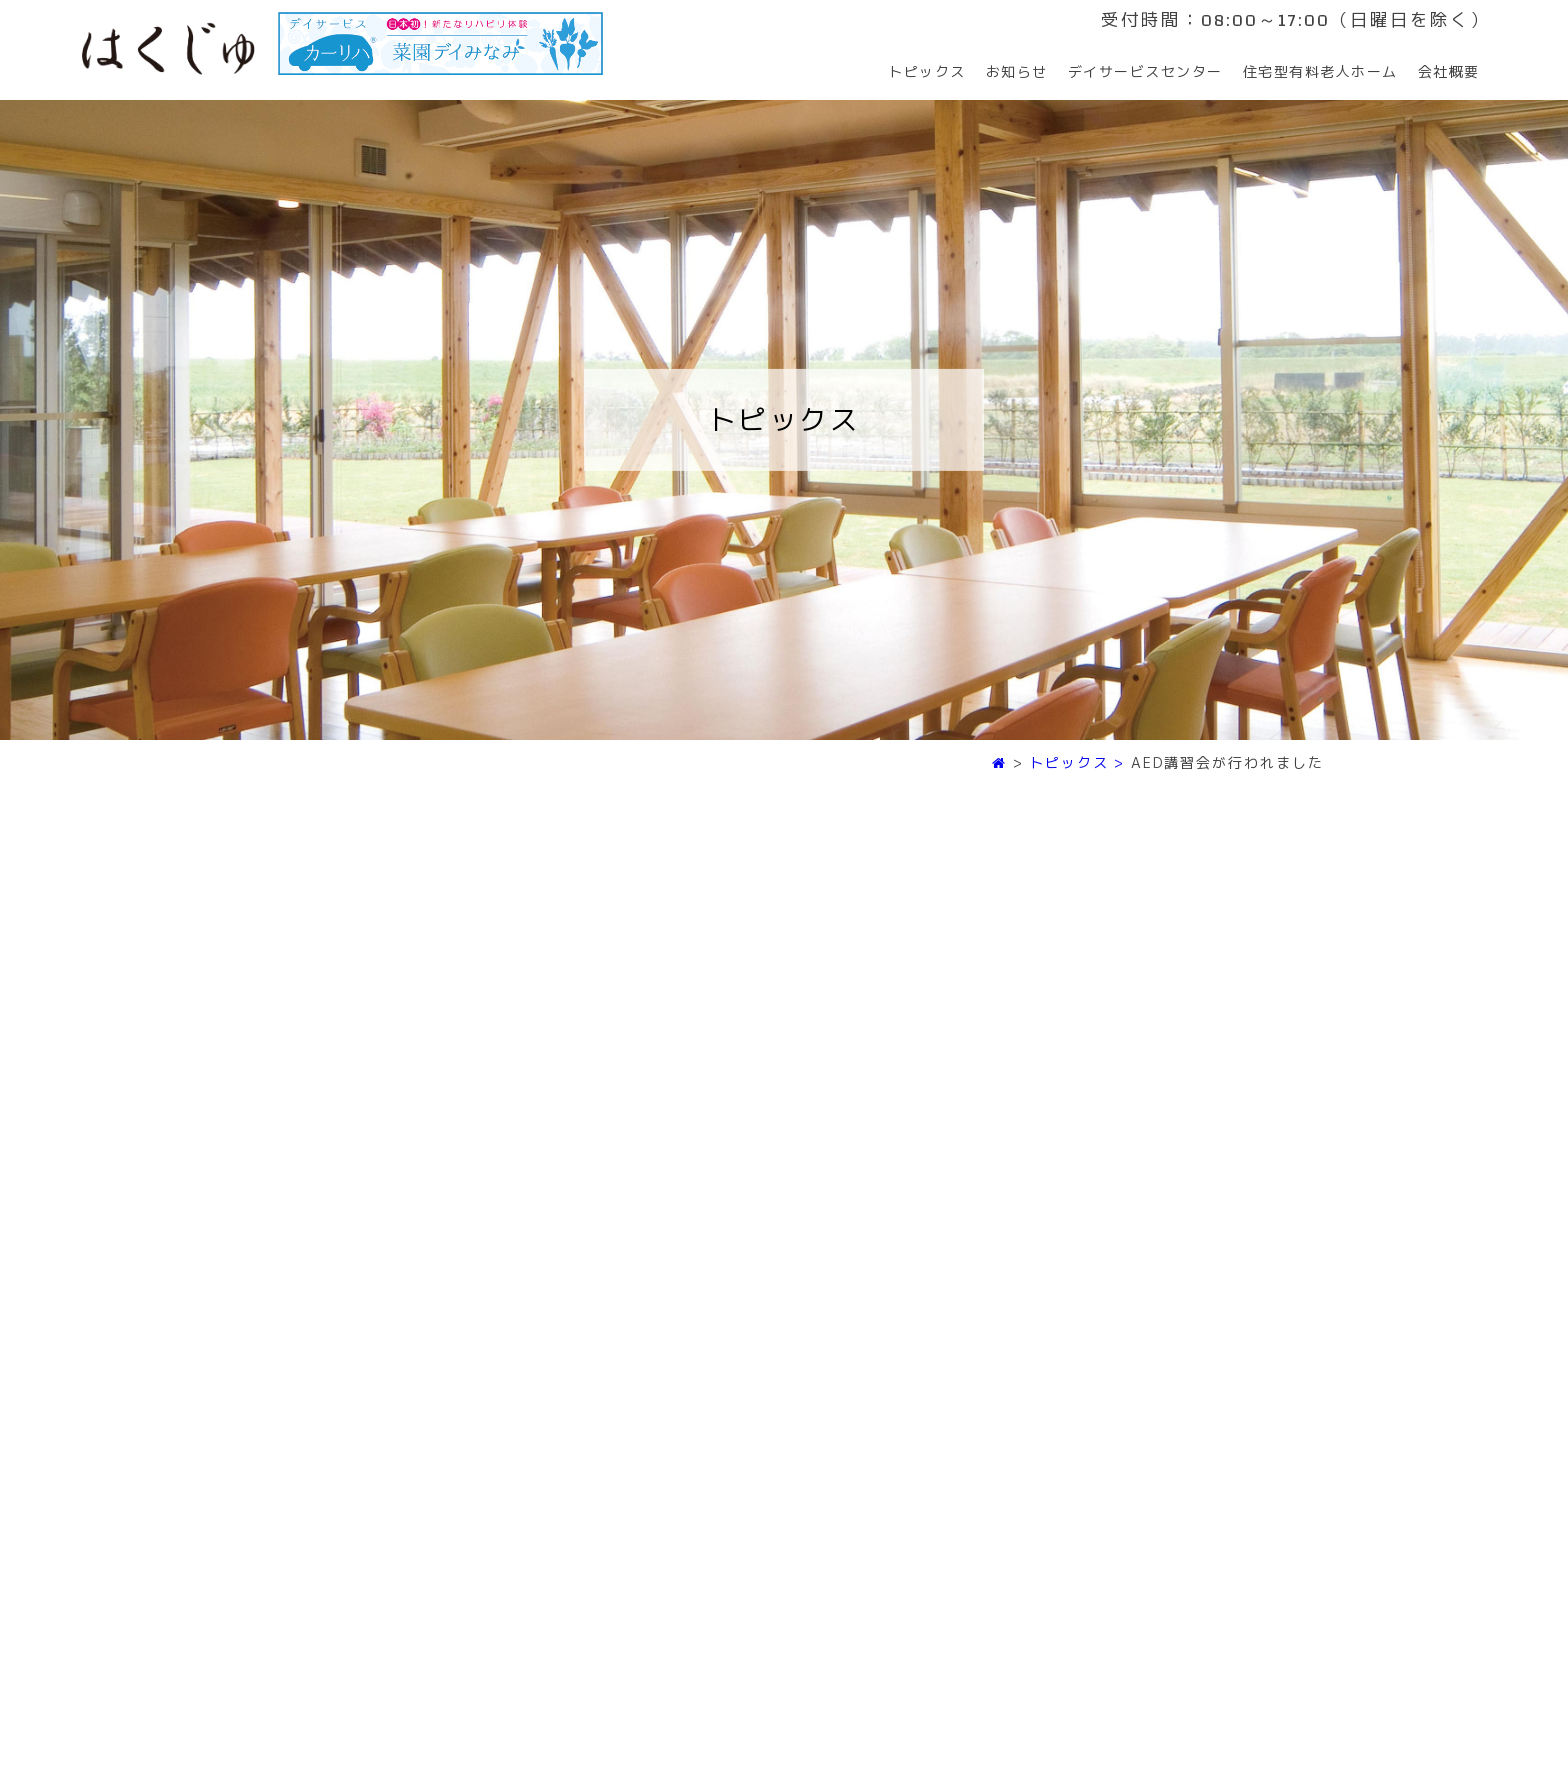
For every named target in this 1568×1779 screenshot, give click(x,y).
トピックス (927, 71)
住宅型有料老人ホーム (1320, 71)
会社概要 (1449, 71)
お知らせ (1017, 71)
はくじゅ (168, 48)
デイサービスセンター (1145, 71)
